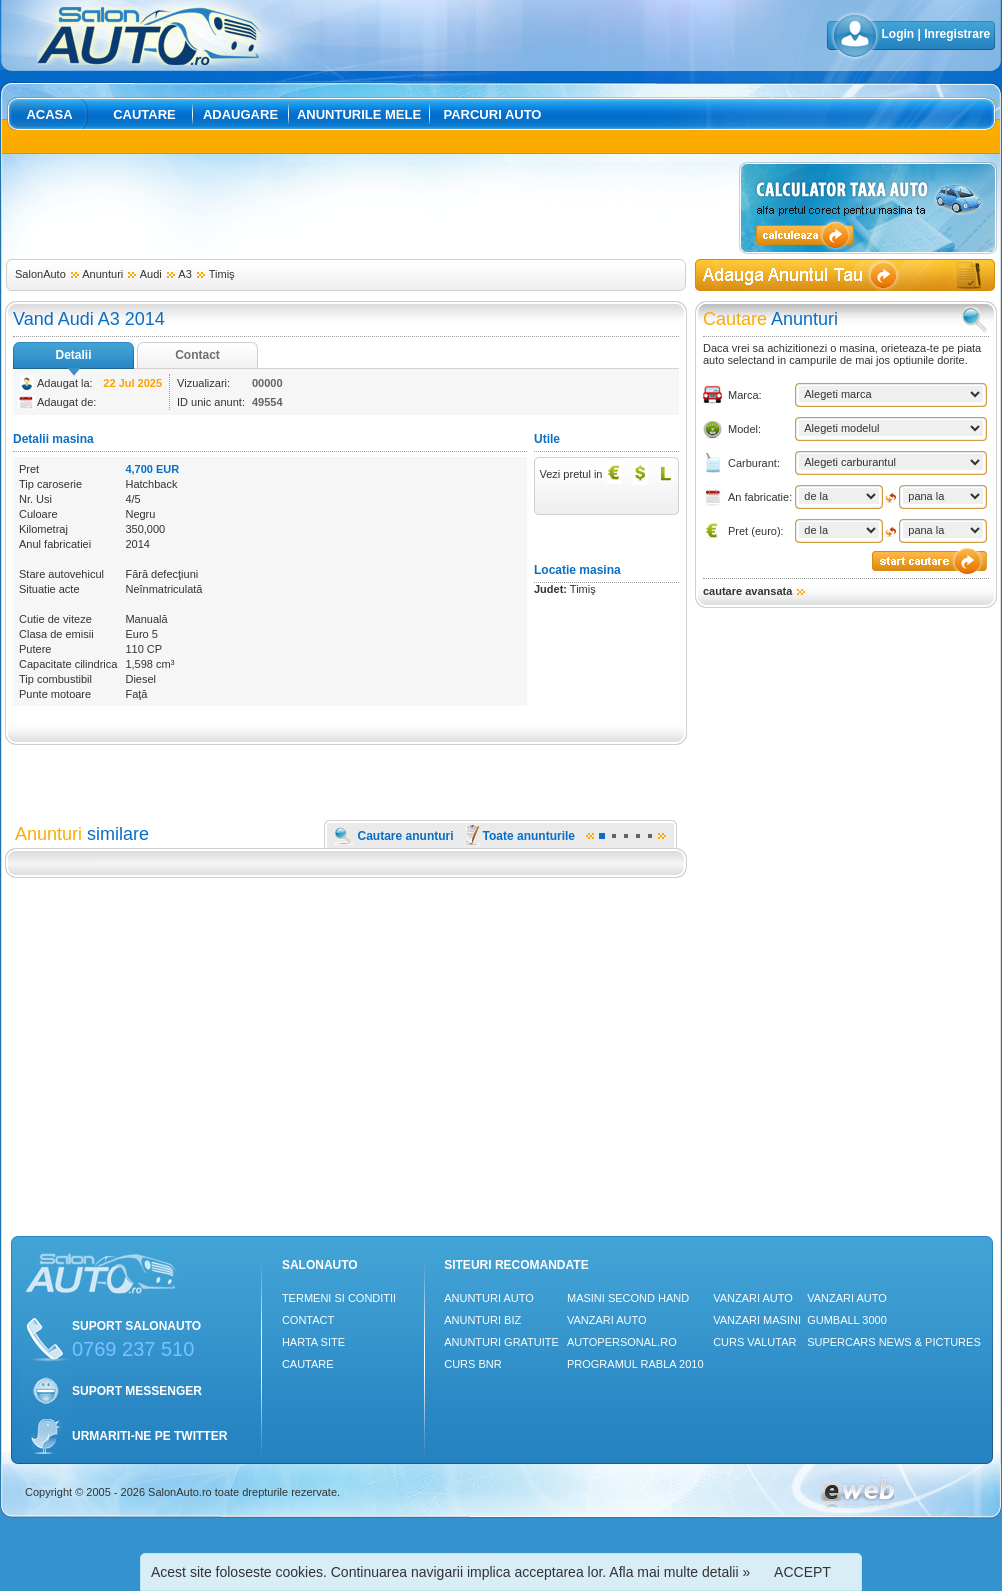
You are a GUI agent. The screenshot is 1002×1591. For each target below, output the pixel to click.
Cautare (144, 114)
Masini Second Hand (628, 1298)
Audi (151, 274)
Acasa (49, 114)
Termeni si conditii (339, 1298)
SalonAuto (40, 274)
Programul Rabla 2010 (635, 1364)
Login (898, 34)
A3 (184, 274)
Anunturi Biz (482, 1320)
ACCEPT (802, 1572)
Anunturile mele (359, 114)
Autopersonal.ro (622, 1342)
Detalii (73, 355)
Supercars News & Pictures (894, 1342)
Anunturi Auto (489, 1298)
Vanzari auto (607, 1320)
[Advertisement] (369, 207)
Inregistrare (957, 34)
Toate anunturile (529, 836)
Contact (197, 355)
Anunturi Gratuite (501, 1342)
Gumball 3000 (847, 1320)
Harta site (313, 1342)
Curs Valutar (754, 1342)
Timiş (222, 274)
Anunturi (102, 274)
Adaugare (240, 114)
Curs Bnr (472, 1364)
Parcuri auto (493, 114)
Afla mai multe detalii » (679, 1572)
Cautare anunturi (406, 836)
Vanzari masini (757, 1320)
